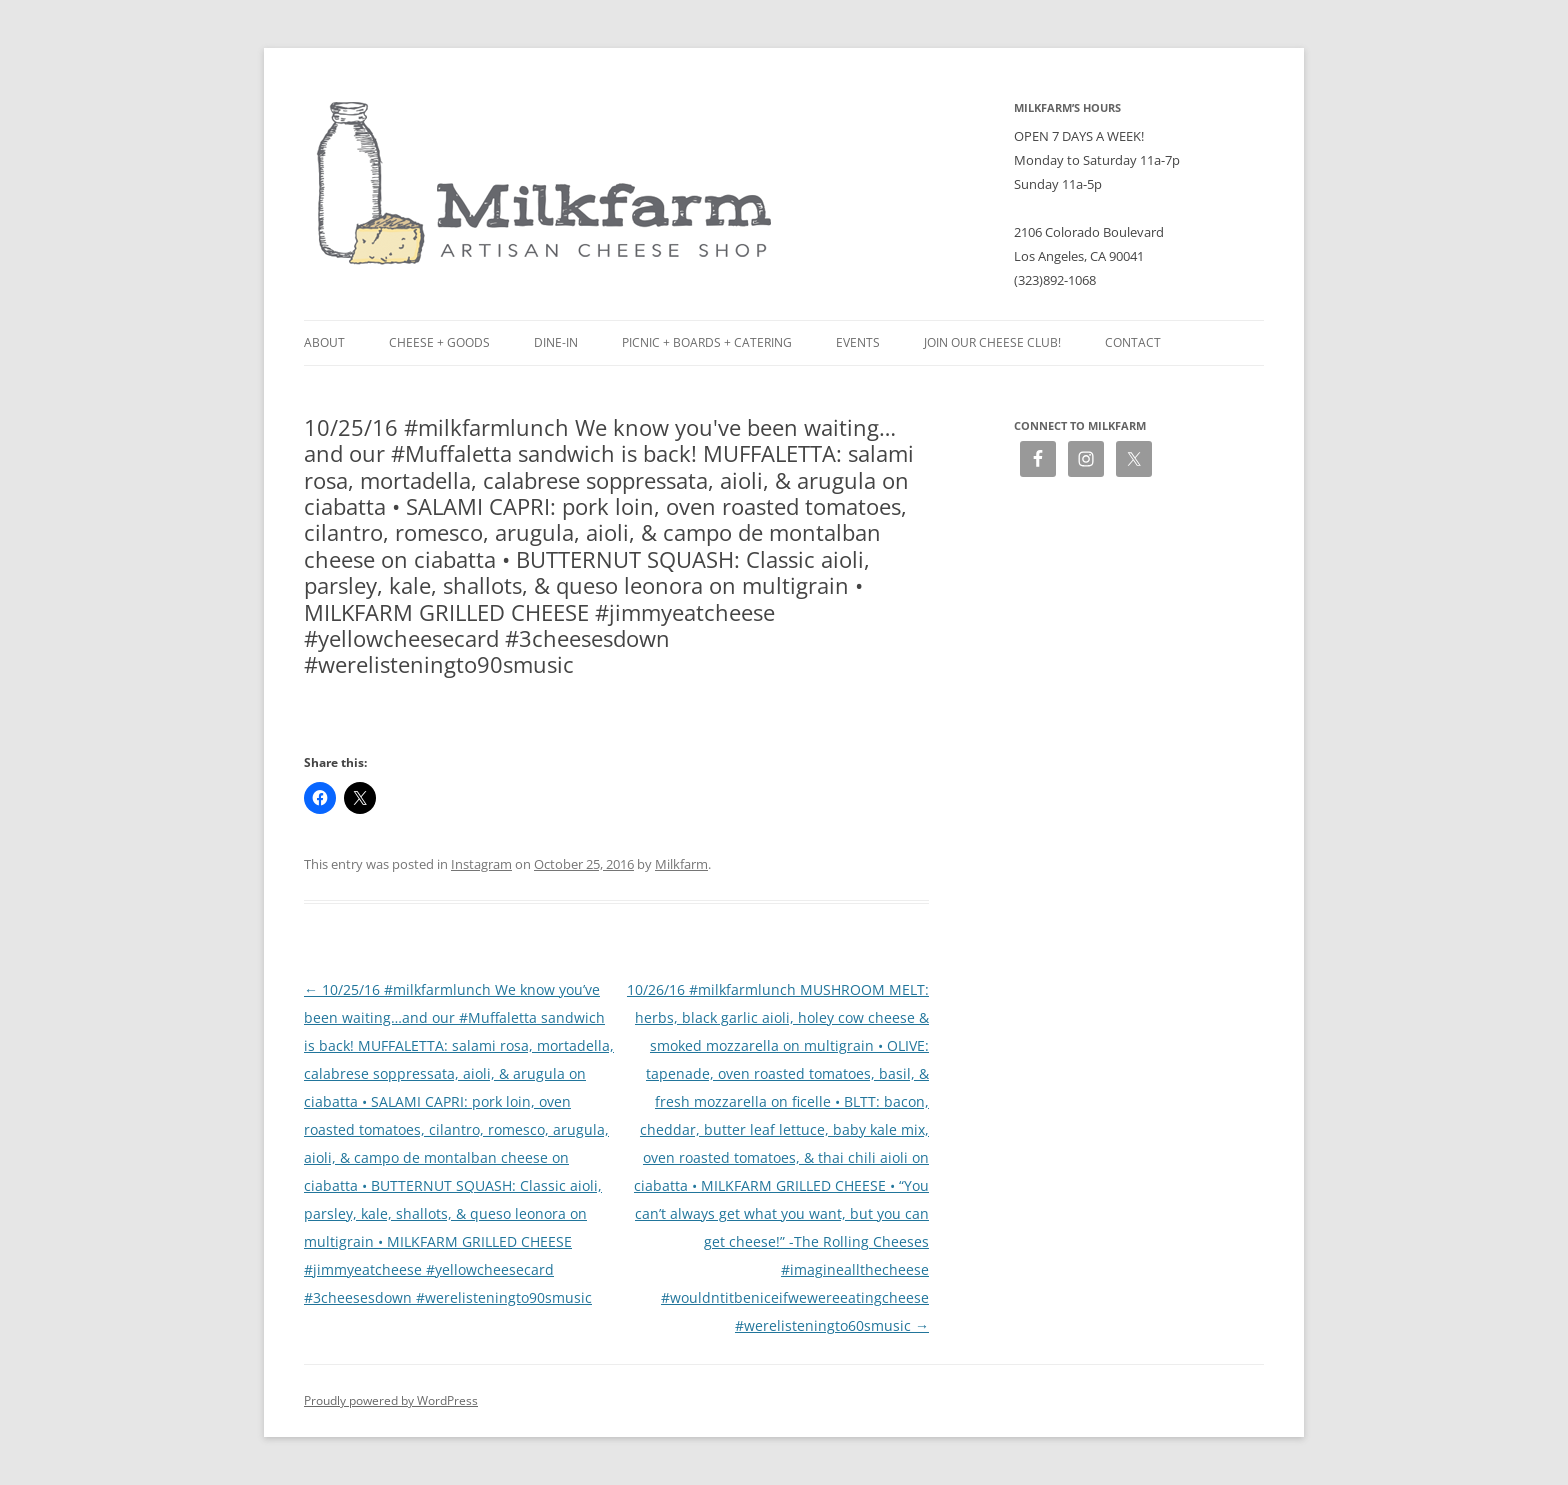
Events (858, 342)
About (324, 342)
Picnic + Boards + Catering (707, 342)
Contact (1133, 342)
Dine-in (556, 342)
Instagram (481, 864)
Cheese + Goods (439, 342)
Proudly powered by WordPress (391, 1400)
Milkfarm (681, 864)
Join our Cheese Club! (992, 342)
